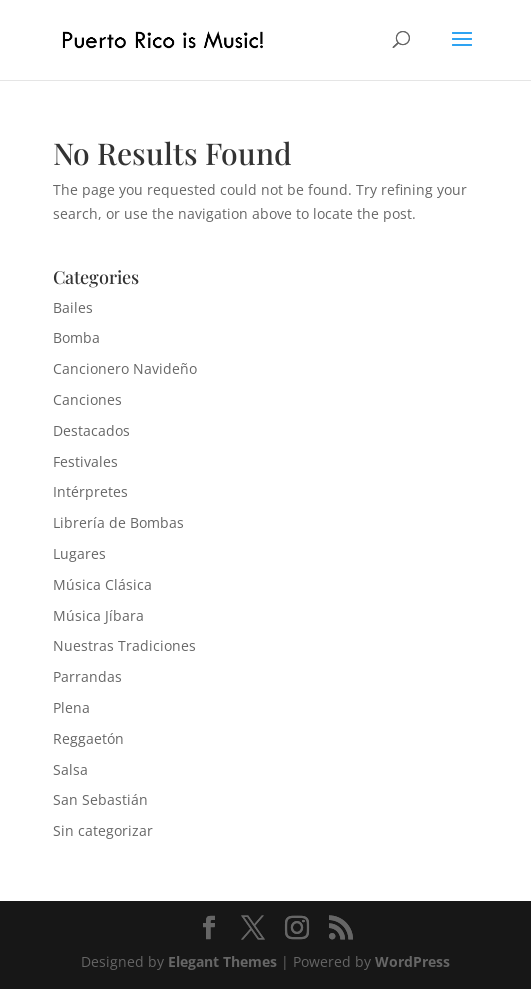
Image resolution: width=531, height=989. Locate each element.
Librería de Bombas (118, 522)
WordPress (412, 961)
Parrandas (87, 676)
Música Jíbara (98, 615)
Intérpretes (90, 491)
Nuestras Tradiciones (124, 645)
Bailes (73, 307)
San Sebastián (100, 799)
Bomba (76, 337)
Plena (71, 707)
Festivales (85, 461)
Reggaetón (88, 738)
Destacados (91, 430)
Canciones (87, 399)
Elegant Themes (222, 961)
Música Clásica (102, 584)
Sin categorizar (103, 830)
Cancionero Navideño (125, 368)
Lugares (79, 553)
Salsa (70, 769)
